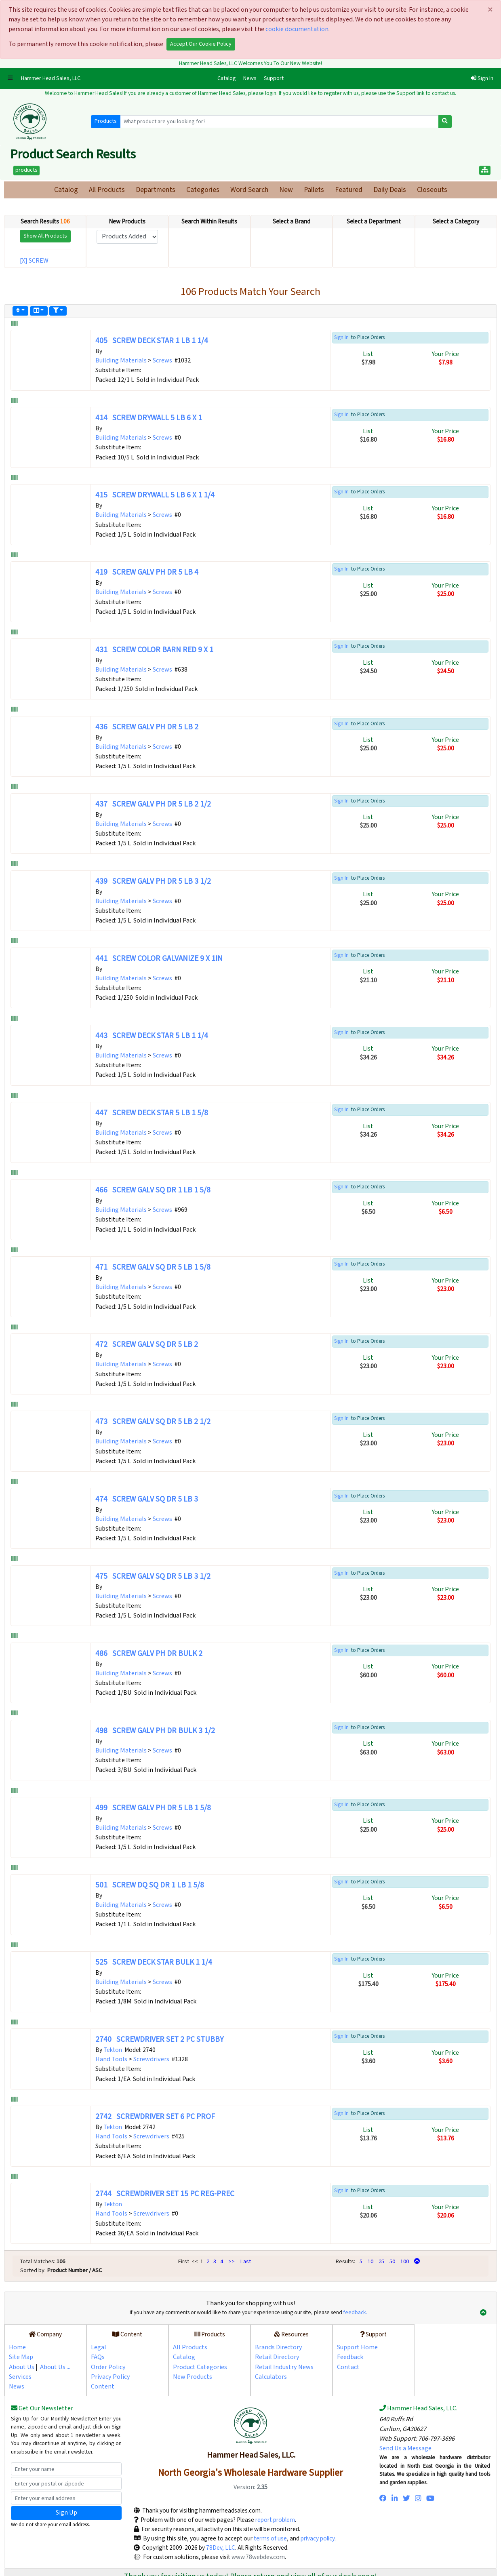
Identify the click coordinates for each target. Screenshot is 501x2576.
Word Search (249, 189)
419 (146, 572)
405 (151, 341)
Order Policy (108, 2367)
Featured (348, 189)
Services (20, 2377)
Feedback (350, 2357)
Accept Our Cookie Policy (201, 44)
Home (17, 2347)
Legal (98, 2347)
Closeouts (432, 189)
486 (148, 1654)
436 (146, 727)
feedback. (355, 2312)
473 (153, 1422)
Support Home (357, 2347)
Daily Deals (389, 189)
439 (153, 881)
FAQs (98, 2357)
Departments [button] (155, 189)
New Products (192, 2377)
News (250, 78)
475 (153, 1576)
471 (153, 1267)
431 (154, 650)
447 (151, 1113)
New (286, 189)
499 (153, 1808)
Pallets (314, 189)
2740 (159, 2040)
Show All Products (45, 236)
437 (153, 804)
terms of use (270, 2538)
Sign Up (66, 2513)
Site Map (21, 2357)
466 (153, 1190)
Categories (202, 189)
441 (159, 959)
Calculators (271, 2377)
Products (106, 121)
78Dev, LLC (220, 2548)
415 (155, 495)
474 (146, 1499)
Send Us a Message (405, 2448)
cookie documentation (296, 29)
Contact (348, 2367)
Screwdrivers (151, 2059)
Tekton (112, 2050)
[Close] (490, 10)
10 (370, 2261)
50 (392, 2261)
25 (381, 2261)
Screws (162, 360)
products (26, 170)
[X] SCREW (35, 261)
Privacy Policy (110, 2377)
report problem (275, 2520)
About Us (21, 2367)
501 (149, 1885)
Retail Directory (277, 2357)
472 (146, 1345)
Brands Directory (278, 2347)
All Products (107, 189)
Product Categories (200, 2367)
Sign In (482, 78)
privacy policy (318, 2538)
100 (404, 2261)
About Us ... (55, 2367)
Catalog (228, 78)
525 (153, 1962)
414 (148, 418)
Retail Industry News (284, 2367)
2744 (164, 2194)
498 (155, 1731)
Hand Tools (111, 2059)
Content (102, 2386)
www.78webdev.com (257, 2557)
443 (151, 1036)
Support (274, 78)
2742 (155, 2117)
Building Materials (121, 360)
